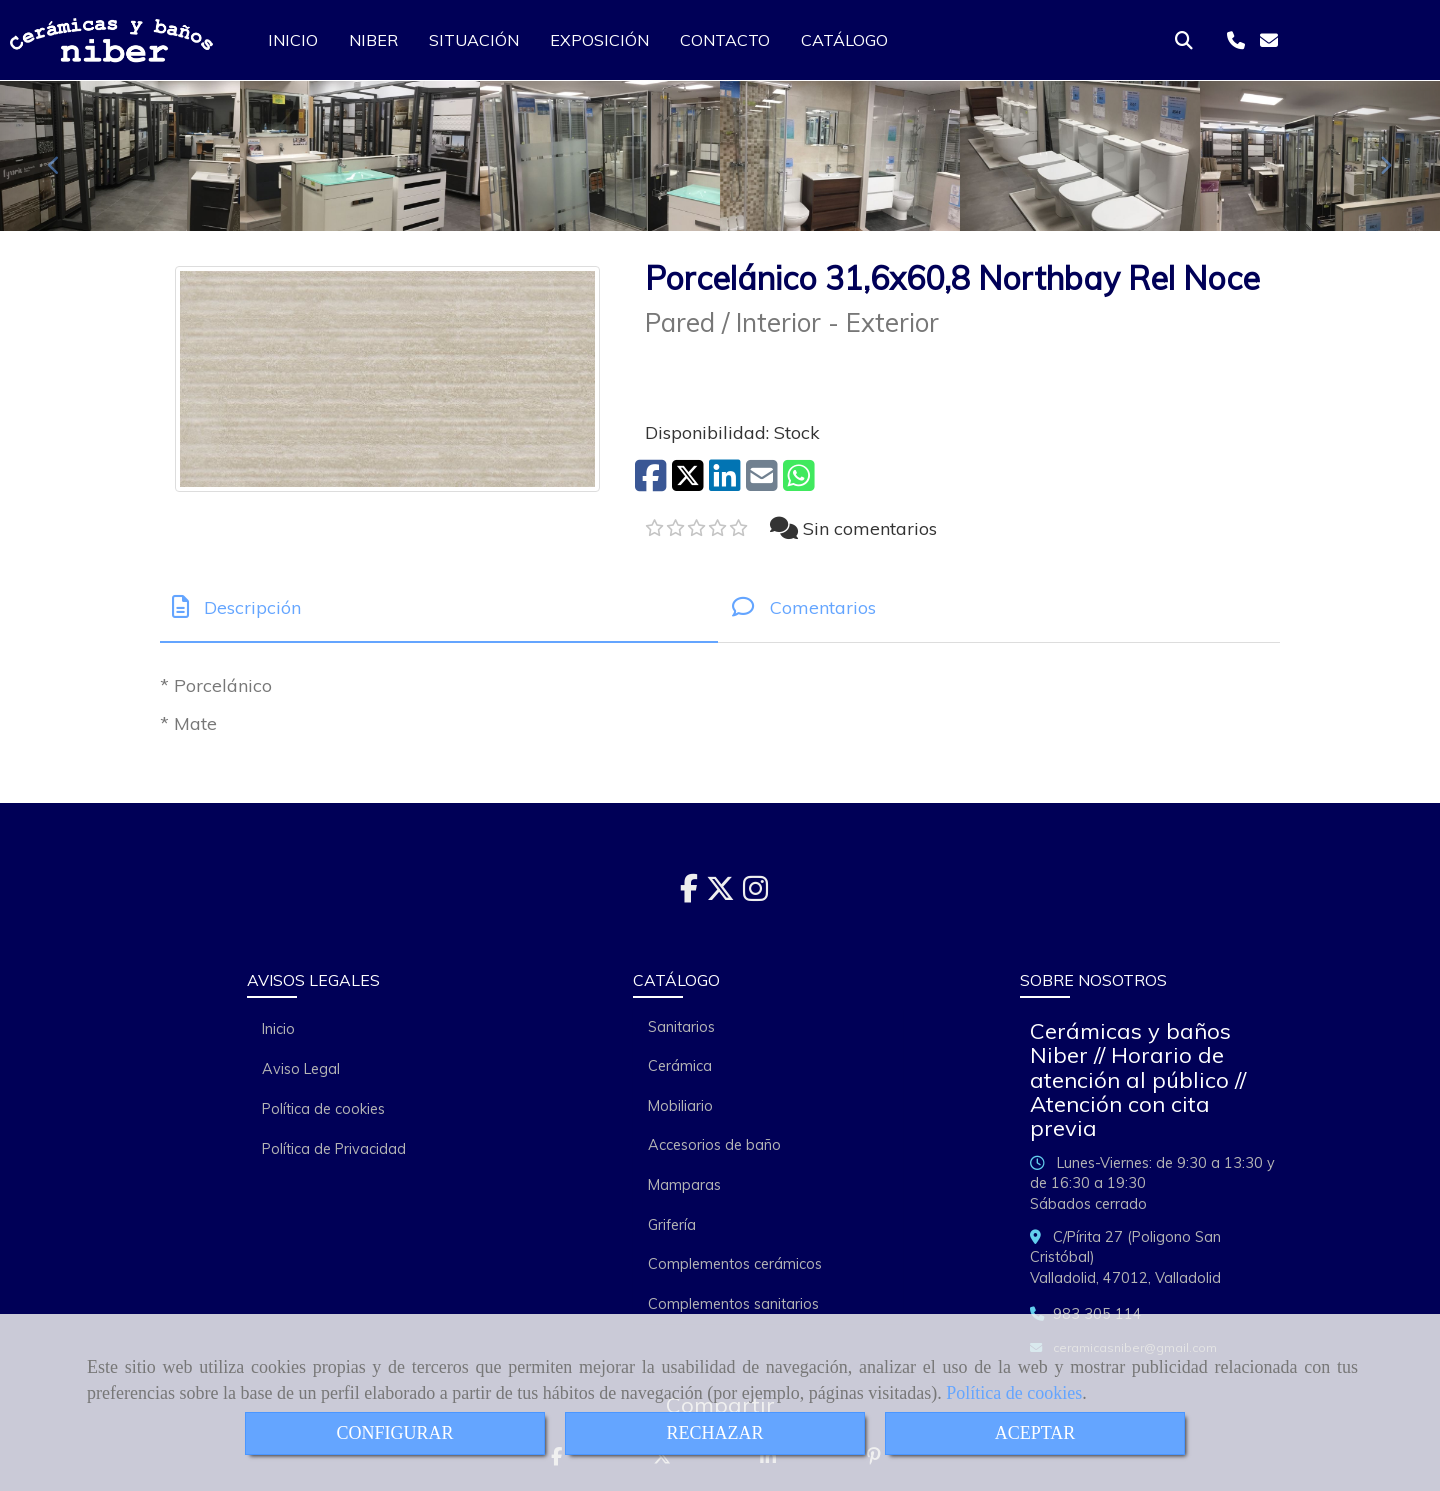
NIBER (373, 40)
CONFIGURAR (394, 1433)
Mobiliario (680, 1106)
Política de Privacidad (334, 1149)
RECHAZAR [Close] (714, 1433)
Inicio (278, 1029)
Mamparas (684, 1185)
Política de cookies (1014, 1393)
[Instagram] (755, 894)
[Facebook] (689, 894)
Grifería (672, 1225)
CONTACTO (725, 40)
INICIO (293, 40)
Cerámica (680, 1066)
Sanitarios (681, 1027)
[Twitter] (720, 894)
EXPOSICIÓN (599, 40)
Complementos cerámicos (735, 1264)
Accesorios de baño (714, 1145)
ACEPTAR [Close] (1035, 1433)
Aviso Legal (301, 1069)
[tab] (439, 607)
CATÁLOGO (844, 40)
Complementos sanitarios (733, 1304)
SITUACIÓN (474, 40)
